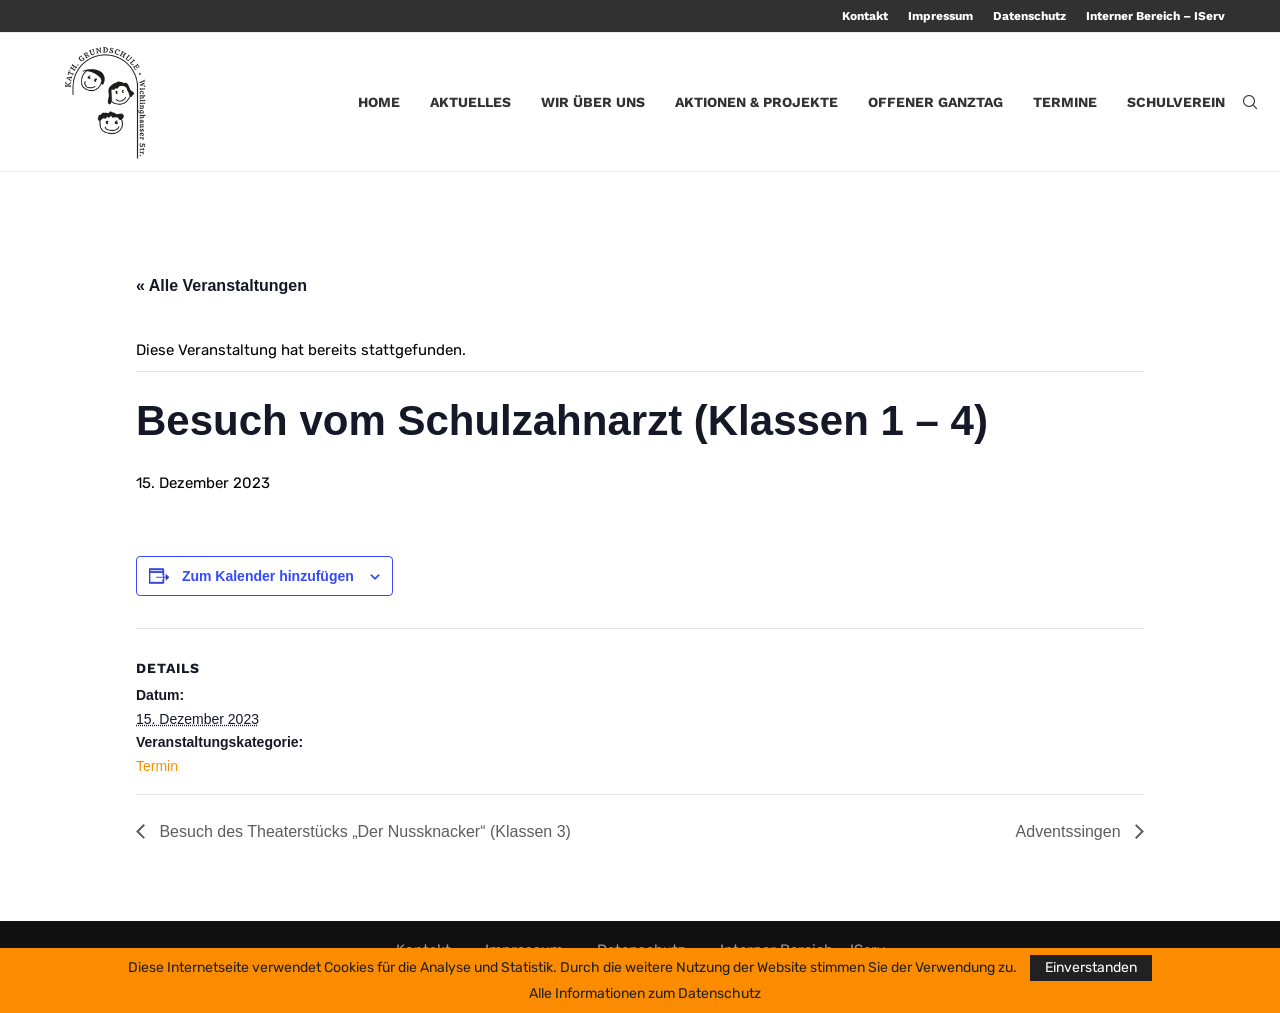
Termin (157, 766)
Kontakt (865, 16)
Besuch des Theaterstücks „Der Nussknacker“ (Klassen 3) (363, 831)
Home (379, 102)
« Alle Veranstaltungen (221, 285)
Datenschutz (1029, 16)
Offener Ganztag (935, 102)
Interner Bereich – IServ (1155, 16)
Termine (1065, 102)
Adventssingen (1070, 831)
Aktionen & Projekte (756, 102)
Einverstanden (1091, 967)
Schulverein (1176, 102)
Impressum (940, 16)
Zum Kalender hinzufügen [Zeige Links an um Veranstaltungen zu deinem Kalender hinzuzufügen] (268, 576)
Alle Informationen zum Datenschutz (645, 994)
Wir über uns (593, 102)
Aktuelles (470, 102)
